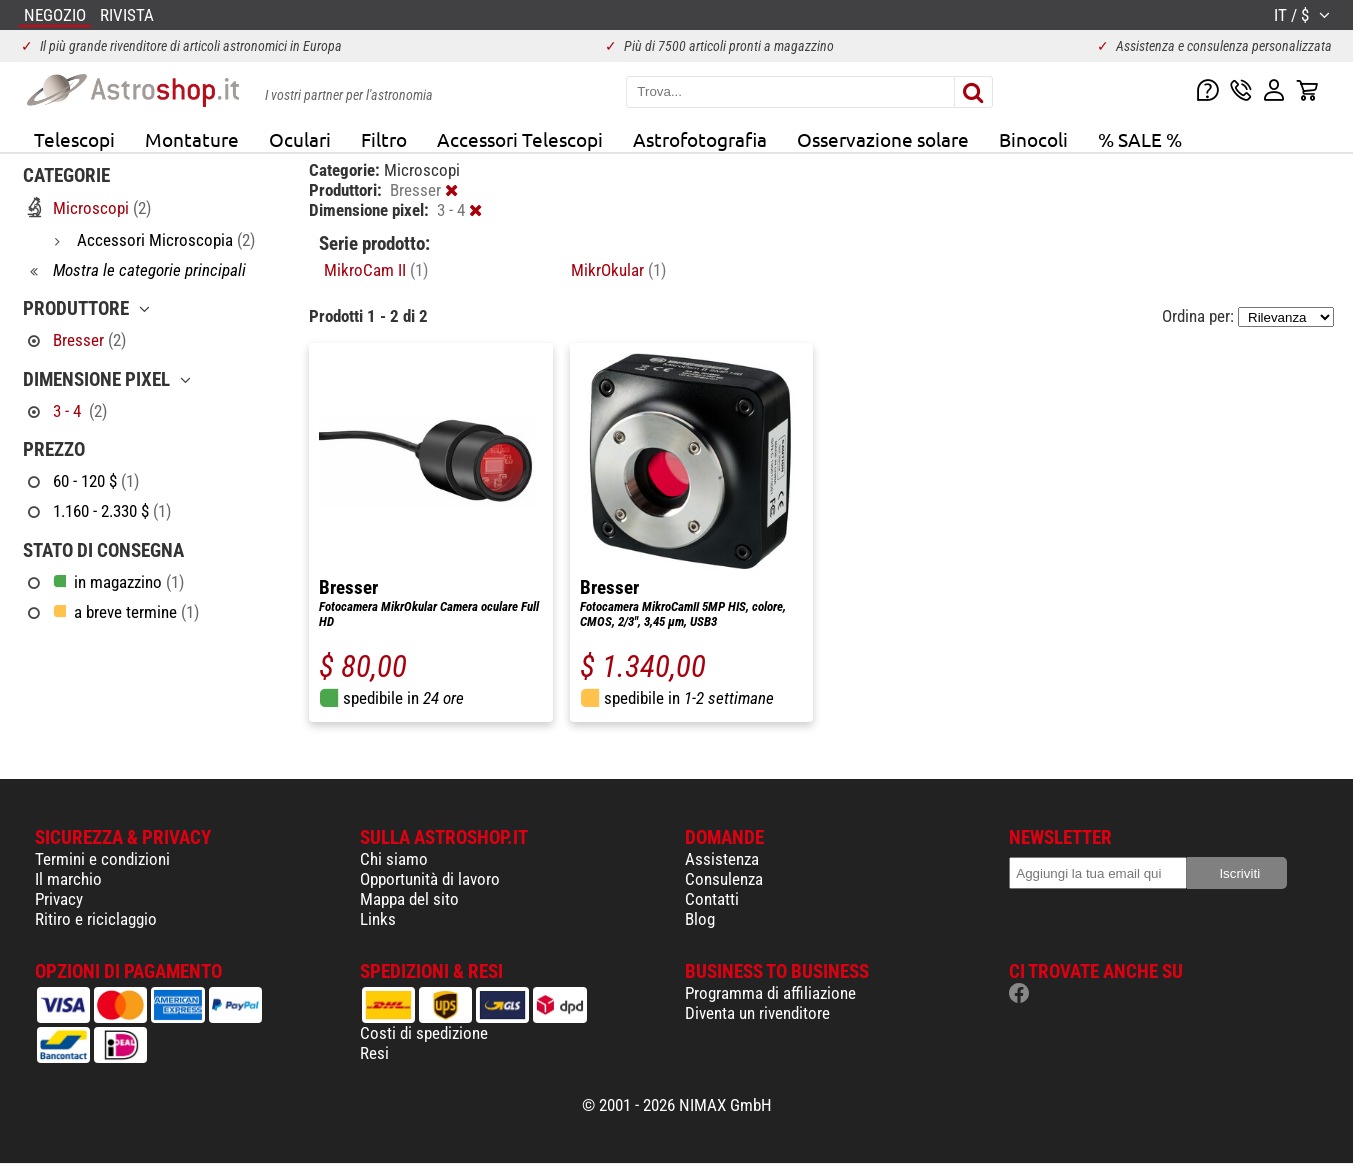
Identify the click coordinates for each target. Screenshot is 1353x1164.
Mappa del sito (409, 899)
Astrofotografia (700, 139)
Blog (700, 919)
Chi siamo (394, 859)
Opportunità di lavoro (430, 879)
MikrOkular (618, 270)
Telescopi (74, 139)
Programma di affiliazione (770, 993)
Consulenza (724, 879)
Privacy (59, 899)
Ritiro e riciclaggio (96, 919)
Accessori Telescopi (520, 139)
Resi (374, 1053)
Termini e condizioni (102, 859)
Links (378, 919)
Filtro (384, 139)
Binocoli (1033, 139)
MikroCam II (376, 270)
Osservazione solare (883, 139)
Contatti (712, 899)
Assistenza (722, 859)
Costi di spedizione (424, 1033)
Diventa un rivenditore (757, 1013)
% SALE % (1140, 139)
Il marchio (68, 879)
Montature (192, 139)
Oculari (300, 139)
